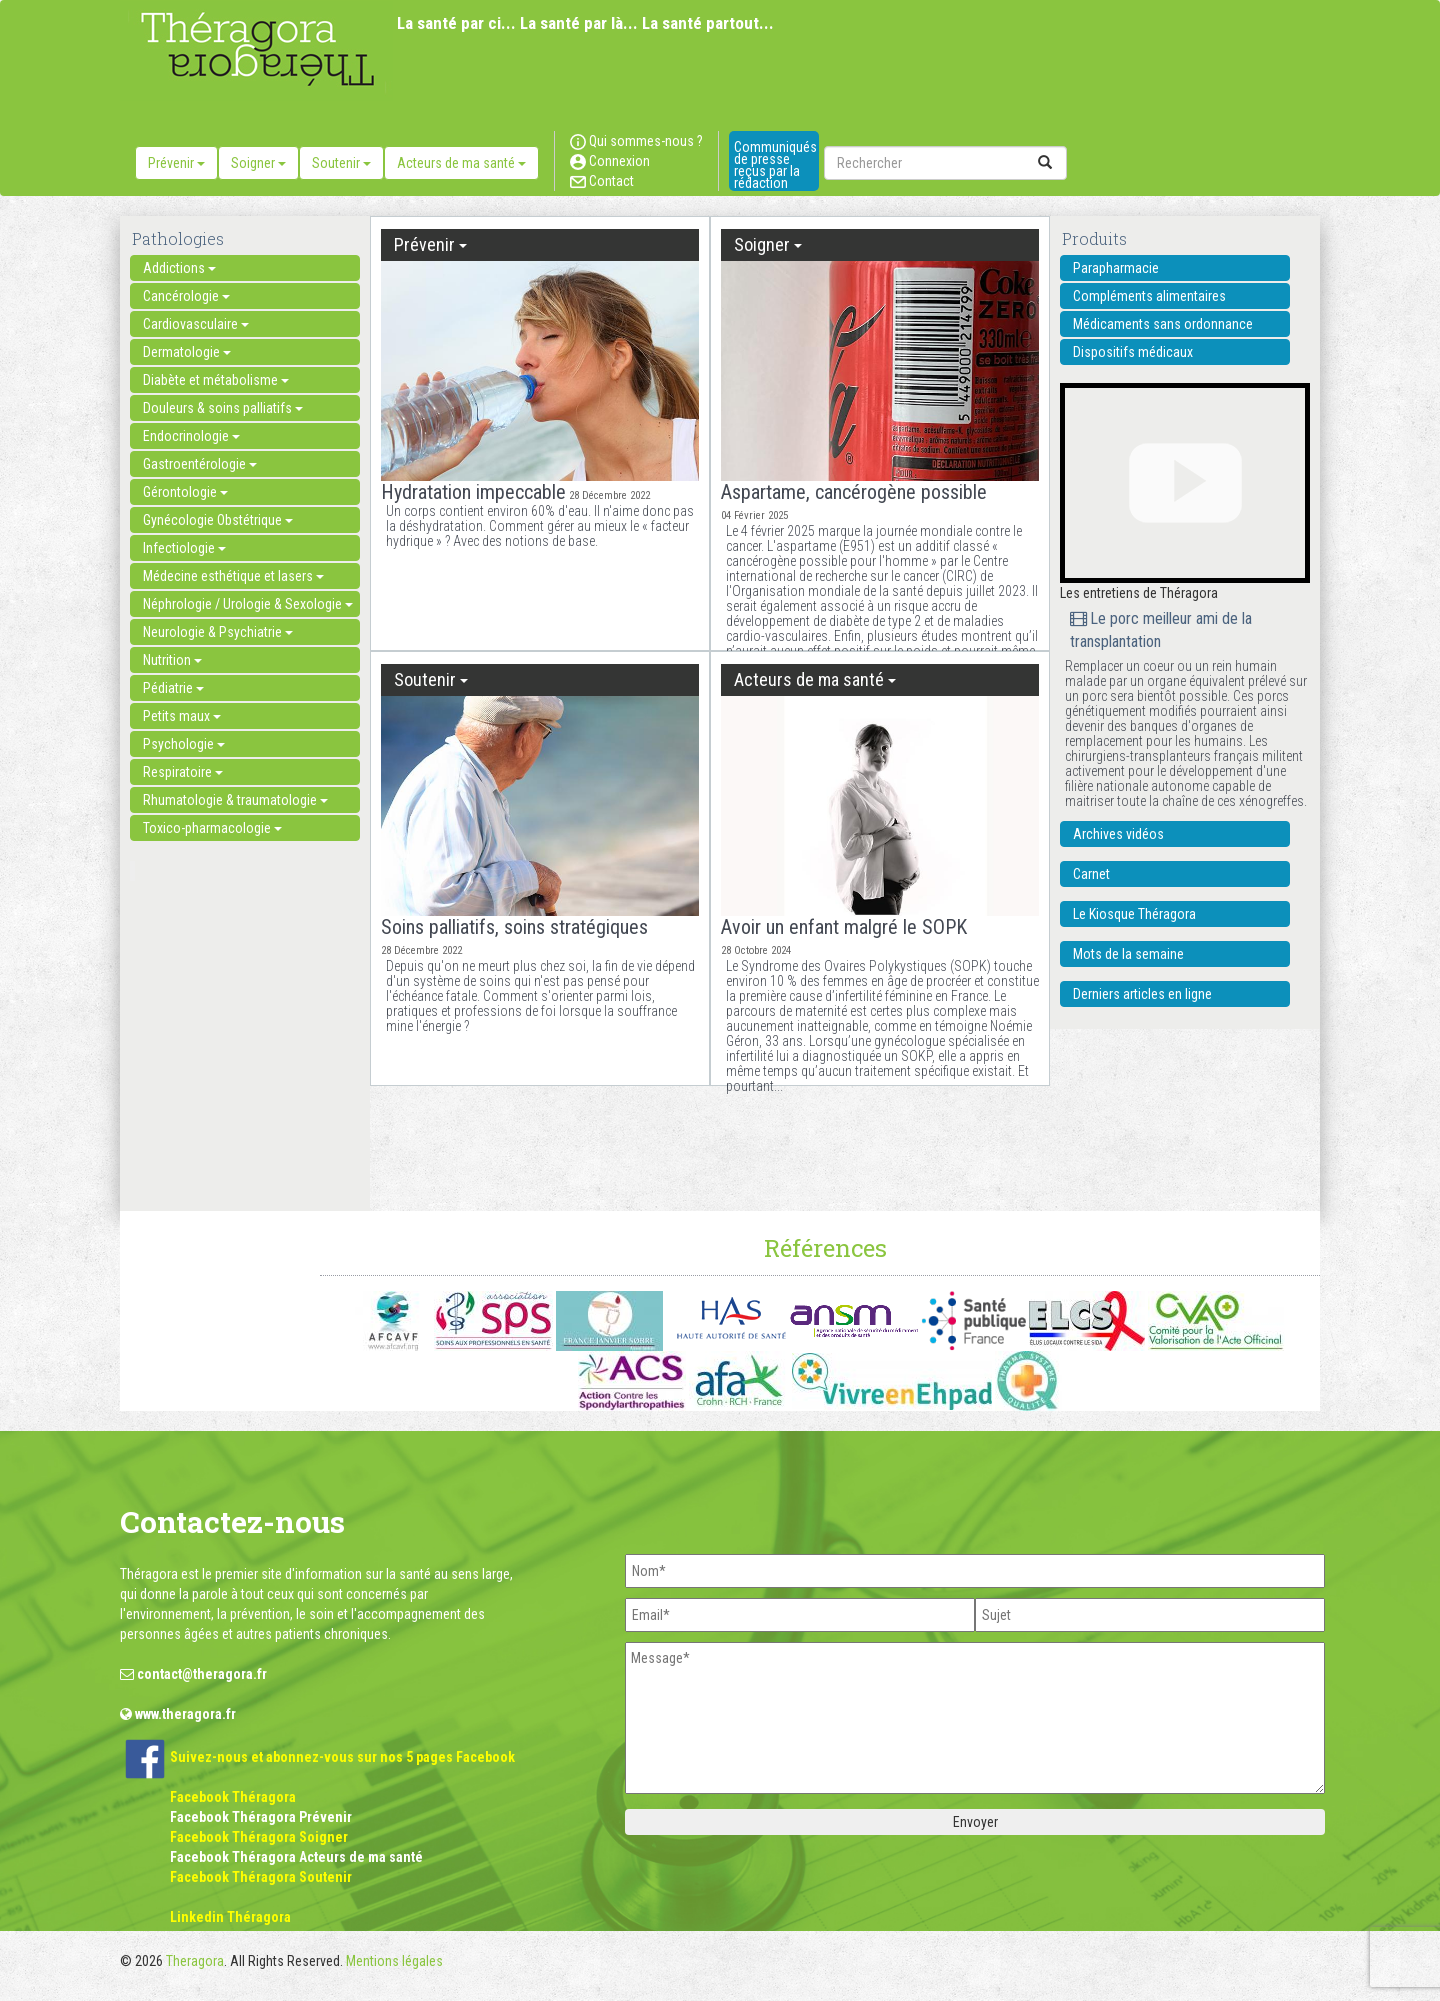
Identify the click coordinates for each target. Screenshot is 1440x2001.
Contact (602, 181)
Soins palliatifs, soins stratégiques (514, 927)
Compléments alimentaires (1149, 296)
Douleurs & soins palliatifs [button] (223, 408)
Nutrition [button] (172, 660)
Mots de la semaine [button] (1128, 954)
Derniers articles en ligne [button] (1142, 994)
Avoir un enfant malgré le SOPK (844, 927)
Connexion (610, 161)
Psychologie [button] (184, 744)
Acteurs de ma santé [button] (461, 163)
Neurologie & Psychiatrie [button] (218, 632)
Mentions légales (394, 1961)
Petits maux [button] (182, 716)
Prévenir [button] (176, 163)
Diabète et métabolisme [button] (216, 380)
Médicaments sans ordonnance (1163, 324)
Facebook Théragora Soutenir (261, 1877)
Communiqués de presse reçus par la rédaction (775, 165)
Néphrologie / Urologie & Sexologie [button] (248, 604)
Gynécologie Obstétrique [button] (218, 520)
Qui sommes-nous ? (636, 141)
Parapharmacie (1116, 268)
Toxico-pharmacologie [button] (212, 828)
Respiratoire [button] (183, 772)
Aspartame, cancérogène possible (854, 492)
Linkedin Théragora (230, 1917)
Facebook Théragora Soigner (259, 1837)
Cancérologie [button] (186, 296)
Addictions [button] (179, 268)
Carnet (1091, 874)
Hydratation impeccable (473, 492)
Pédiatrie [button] (173, 688)
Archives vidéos (1118, 834)
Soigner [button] (258, 163)
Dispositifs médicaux (1133, 352)
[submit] (1045, 163)
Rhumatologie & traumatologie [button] (235, 800)
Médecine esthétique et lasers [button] (233, 576)
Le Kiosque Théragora (1134, 914)
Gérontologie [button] (185, 492)
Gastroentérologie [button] (200, 464)
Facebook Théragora (233, 1797)
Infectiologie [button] (184, 548)
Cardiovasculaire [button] (196, 324)
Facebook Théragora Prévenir (261, 1817)
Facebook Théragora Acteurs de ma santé (296, 1857)
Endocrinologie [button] (191, 436)
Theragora (195, 1961)
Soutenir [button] (341, 163)
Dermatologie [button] (187, 352)
